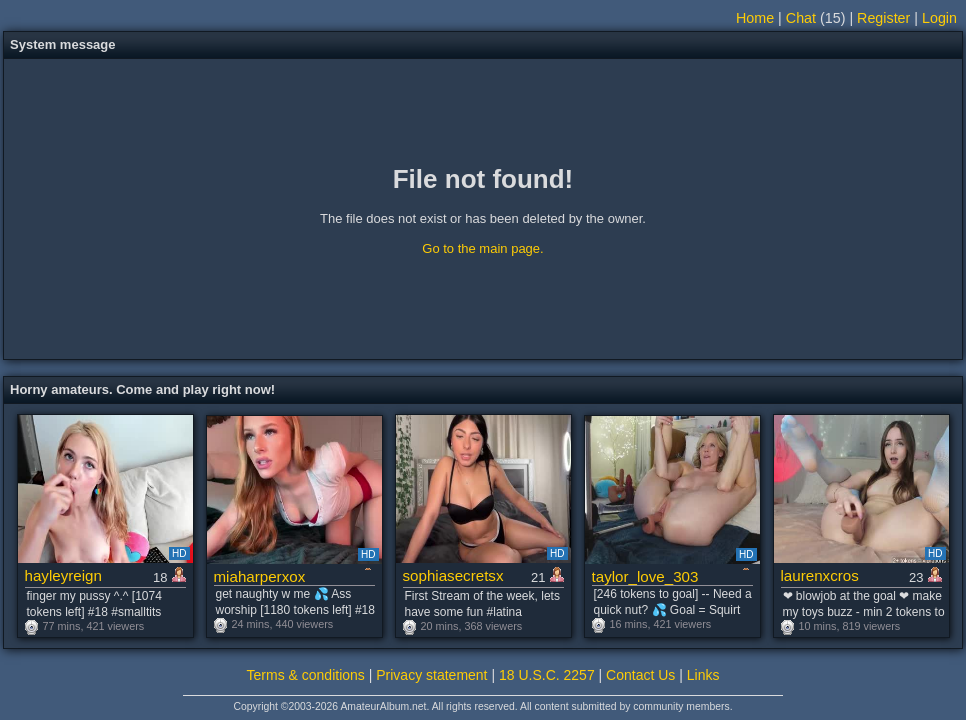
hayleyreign (63, 575)
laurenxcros (820, 575)
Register (883, 18)
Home (755, 18)
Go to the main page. (482, 248)
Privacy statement (431, 675)
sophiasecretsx (453, 575)
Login (939, 18)
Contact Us (640, 675)
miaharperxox (260, 576)
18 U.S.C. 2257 (547, 675)
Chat (801, 18)
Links (703, 675)
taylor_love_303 (645, 576)
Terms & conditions (306, 675)
